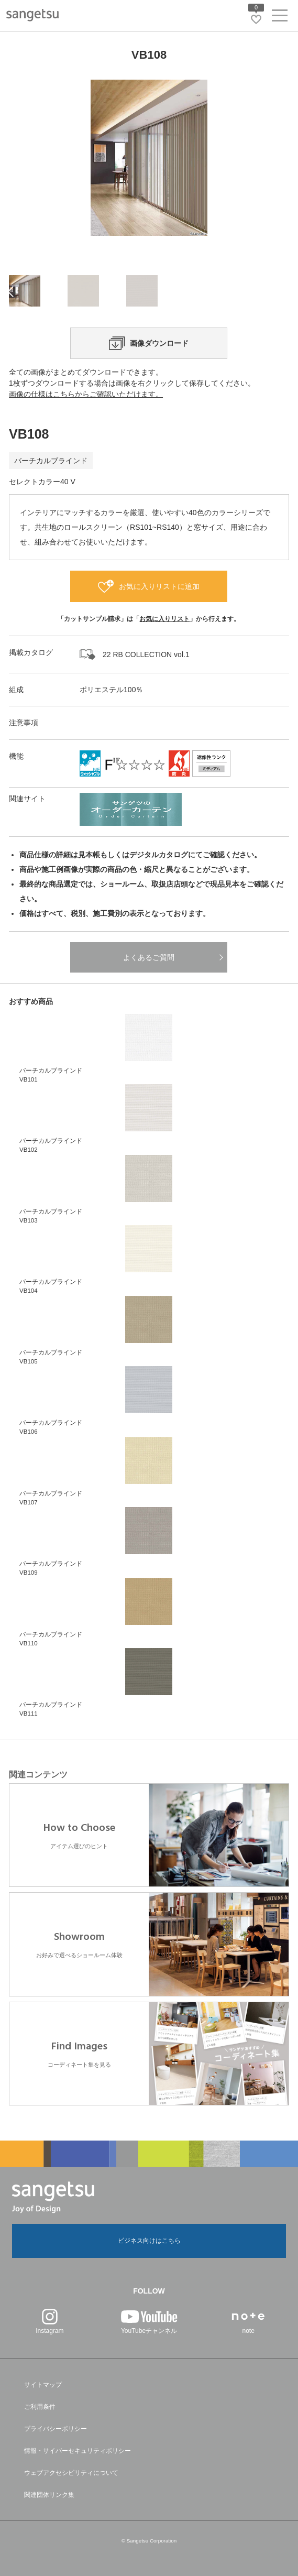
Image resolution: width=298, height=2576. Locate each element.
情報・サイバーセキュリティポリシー (77, 2450)
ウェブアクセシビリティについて (71, 2472)
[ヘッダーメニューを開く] (280, 17)
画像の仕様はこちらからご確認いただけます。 (86, 394)
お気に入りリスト (164, 619)
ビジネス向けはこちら (149, 2240)
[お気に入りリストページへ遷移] (256, 19)
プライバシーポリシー (55, 2428)
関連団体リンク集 (49, 2494)
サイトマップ (43, 2384)
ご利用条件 (40, 2406)
